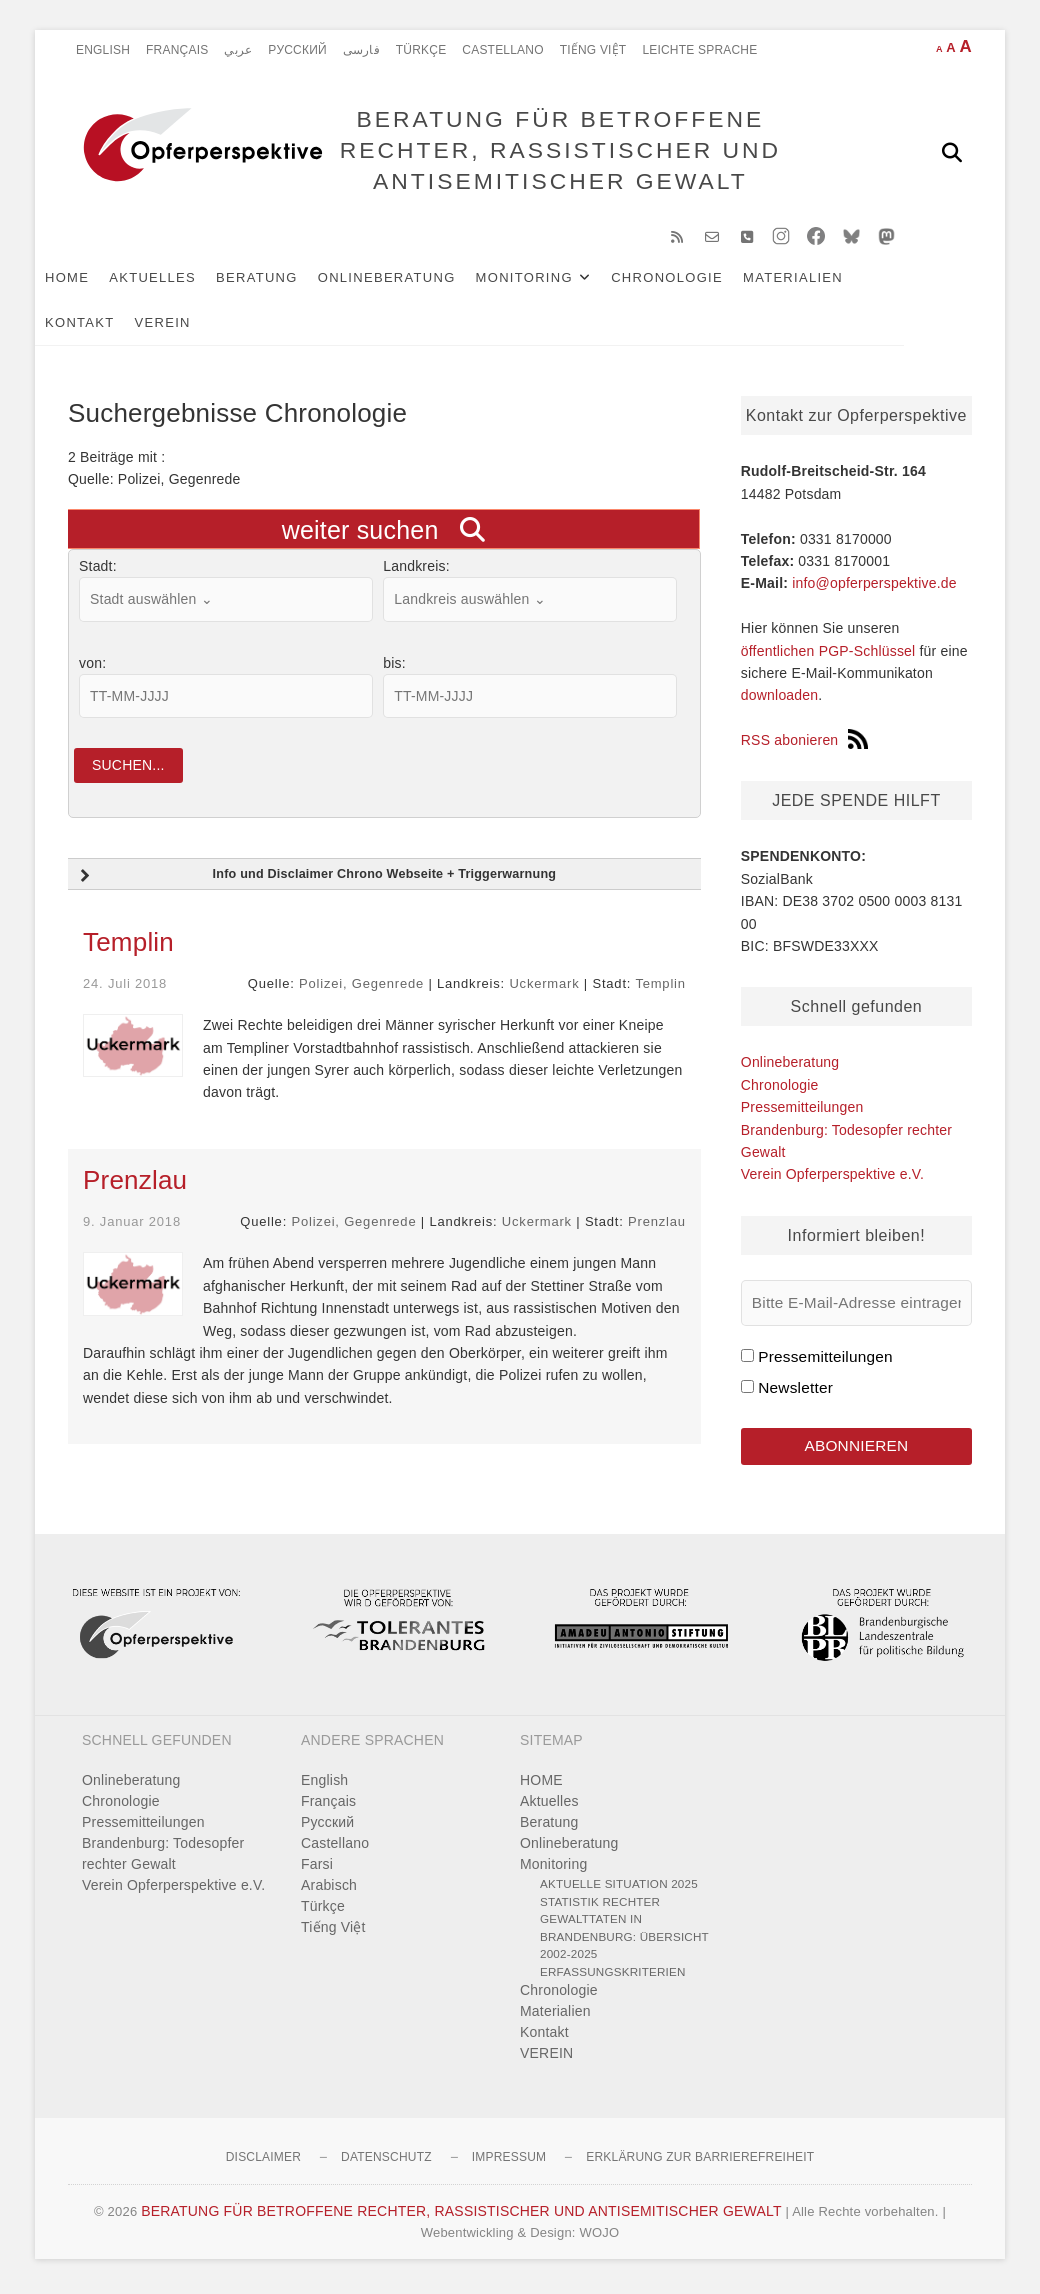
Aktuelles (185, 281)
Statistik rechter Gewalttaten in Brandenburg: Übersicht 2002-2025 (624, 1933)
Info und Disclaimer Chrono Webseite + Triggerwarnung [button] (315, 881)
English (103, 50)
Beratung (290, 281)
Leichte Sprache (699, 50)
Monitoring (557, 281)
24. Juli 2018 (125, 988)
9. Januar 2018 (132, 1226)
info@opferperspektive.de (874, 587)
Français (177, 50)
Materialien (826, 281)
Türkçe (421, 50)
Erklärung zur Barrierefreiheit (700, 2162)
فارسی (361, 50)
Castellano (502, 50)
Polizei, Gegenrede (361, 988)
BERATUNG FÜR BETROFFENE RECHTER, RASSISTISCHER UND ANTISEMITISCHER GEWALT (558, 151)
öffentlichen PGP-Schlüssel (828, 655)
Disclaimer (263, 2162)
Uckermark (544, 988)
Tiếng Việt (593, 50)
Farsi (317, 1869)
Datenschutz (386, 2162)
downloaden (780, 699)
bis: (394, 667)
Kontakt (113, 326)
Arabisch (329, 1890)
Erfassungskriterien (613, 1976)
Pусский (297, 50)
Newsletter (795, 1391)
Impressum (509, 2162)
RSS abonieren (805, 744)
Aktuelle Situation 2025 (619, 1888)
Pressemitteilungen (802, 1111)
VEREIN (196, 326)
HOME (100, 281)
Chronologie (700, 281)
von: (92, 667)
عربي (238, 50)
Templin (128, 947)
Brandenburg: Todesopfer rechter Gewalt (163, 1858)
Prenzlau (135, 1185)
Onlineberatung (420, 281)
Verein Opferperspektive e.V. (832, 1178)
